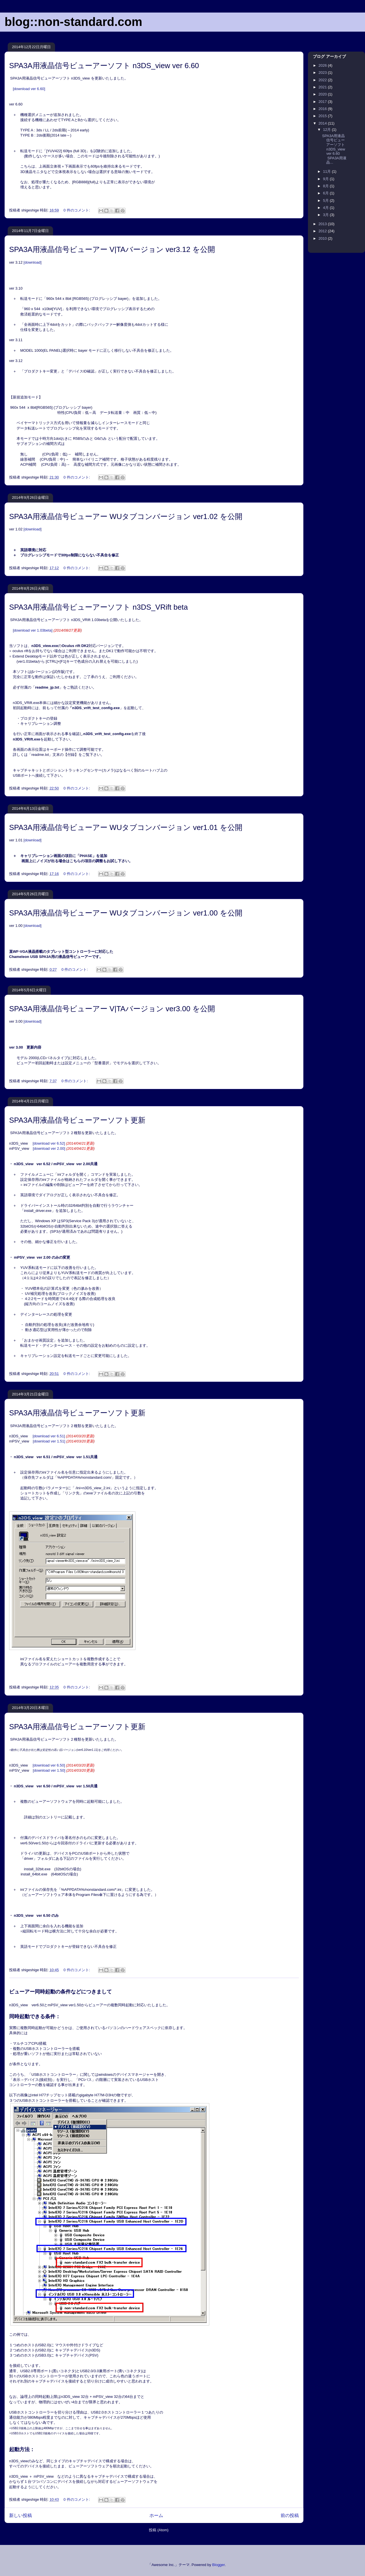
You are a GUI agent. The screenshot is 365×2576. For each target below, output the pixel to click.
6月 (326, 193)
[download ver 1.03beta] (32, 630)
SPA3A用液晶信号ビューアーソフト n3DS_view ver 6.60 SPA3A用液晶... (334, 149)
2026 (323, 65)
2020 (323, 94)
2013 (323, 224)
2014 (323, 123)
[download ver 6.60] (29, 89)
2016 (323, 109)
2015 (323, 116)
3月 (326, 215)
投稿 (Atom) (159, 2530)
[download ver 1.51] (64, 1441)
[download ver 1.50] (64, 1770)
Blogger (218, 2565)
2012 (323, 231)
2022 (323, 80)
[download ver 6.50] (63, 1765)
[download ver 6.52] (63, 1143)
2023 (323, 72)
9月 (326, 179)
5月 (326, 200)
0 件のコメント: (77, 210)
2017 (323, 101)
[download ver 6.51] (63, 1436)
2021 (323, 87)
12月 (327, 129)
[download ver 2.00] (64, 1148)
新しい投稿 (20, 2515)
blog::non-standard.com (73, 22)
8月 (326, 186)
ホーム (156, 2515)
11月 (327, 171)
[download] (33, 262)
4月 (326, 207)
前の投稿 (290, 2515)
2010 (323, 238)
